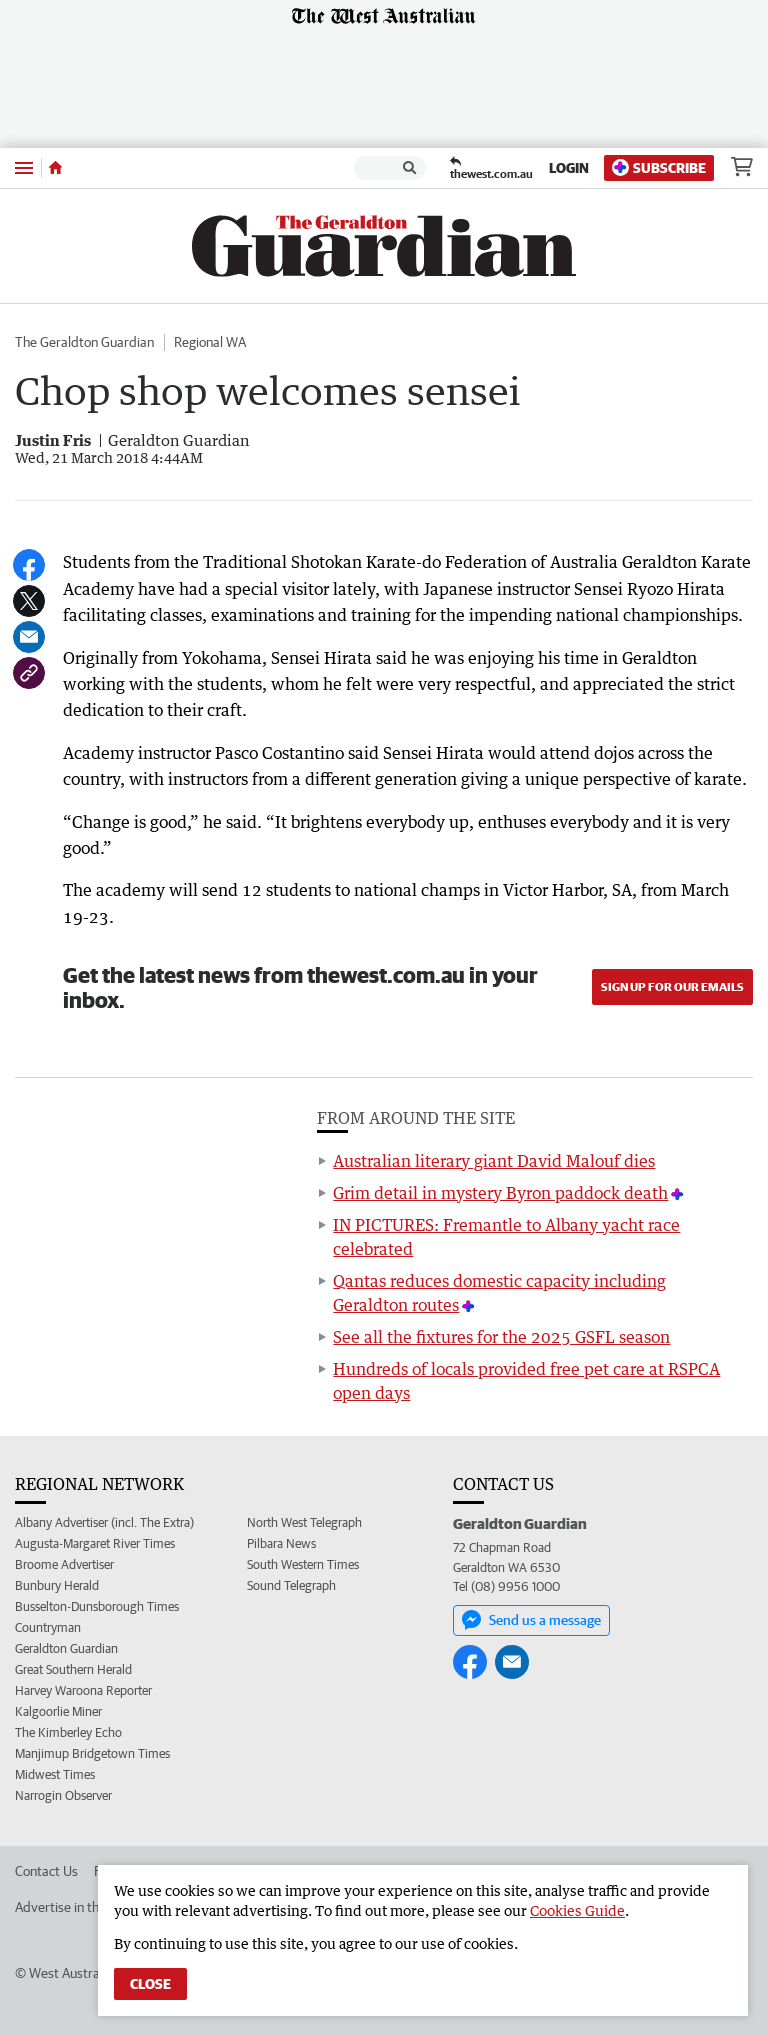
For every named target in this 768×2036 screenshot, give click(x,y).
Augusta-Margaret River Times (95, 1543)
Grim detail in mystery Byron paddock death (500, 1193)
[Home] (55, 168)
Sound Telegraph (291, 1585)
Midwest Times (55, 1774)
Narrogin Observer (63, 1795)
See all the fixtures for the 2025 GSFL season (501, 1337)
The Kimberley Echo (68, 1732)
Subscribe (659, 167)
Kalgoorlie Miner (58, 1711)
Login (569, 168)
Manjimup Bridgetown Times (92, 1753)
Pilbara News (281, 1543)
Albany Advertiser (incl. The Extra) (104, 1522)
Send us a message (531, 1620)
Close (150, 1984)
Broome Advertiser (64, 1564)
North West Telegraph (304, 1522)
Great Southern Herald (73, 1669)
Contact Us (46, 1871)
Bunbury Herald (57, 1585)
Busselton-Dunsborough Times (97, 1606)
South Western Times (303, 1564)
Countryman (48, 1627)
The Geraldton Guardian (84, 342)
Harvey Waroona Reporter (83, 1690)
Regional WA (210, 342)
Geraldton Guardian (66, 1648)
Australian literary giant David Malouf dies (494, 1161)
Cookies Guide (577, 1910)
